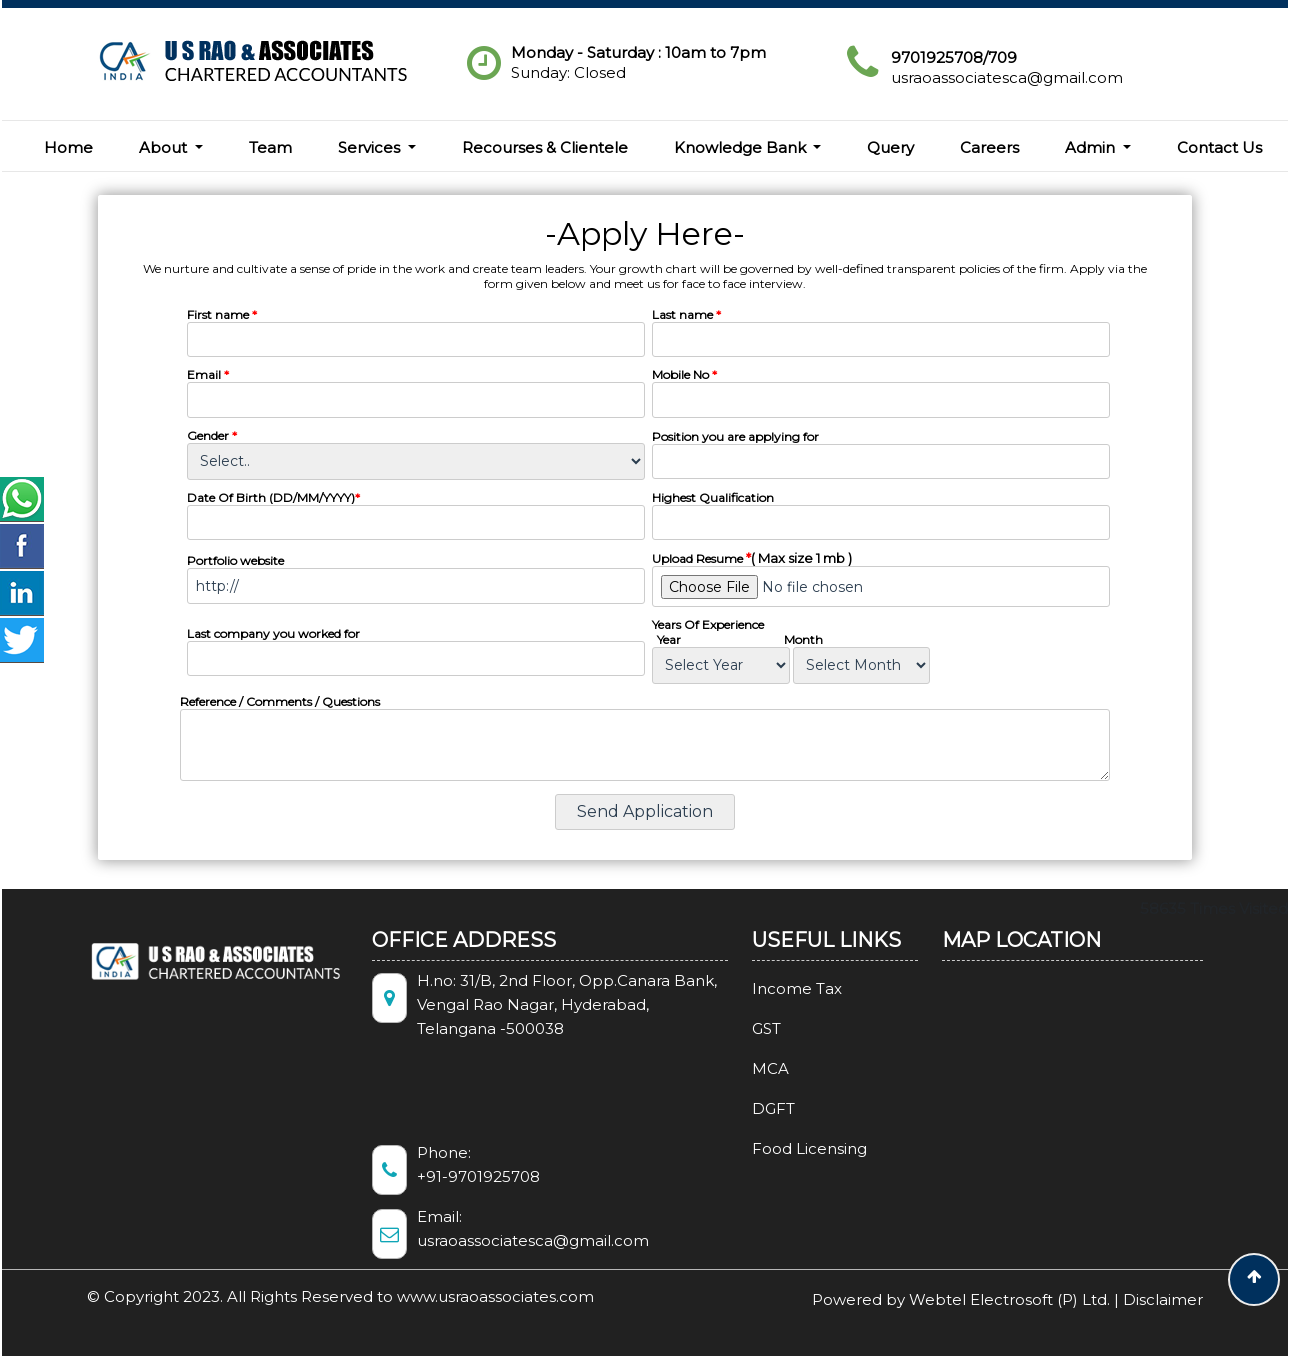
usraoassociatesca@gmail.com (1007, 77)
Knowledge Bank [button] (742, 147)
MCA (741, 1068)
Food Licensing (780, 1148)
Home (68, 147)
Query (890, 147)
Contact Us (1219, 147)
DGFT (744, 1108)
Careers (989, 147)
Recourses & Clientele (545, 147)
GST (737, 1028)
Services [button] (371, 147)
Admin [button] (1092, 147)
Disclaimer (1163, 1299)
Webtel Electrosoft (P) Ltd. (1009, 1299)
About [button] (165, 147)
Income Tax (768, 988)
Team (270, 147)
